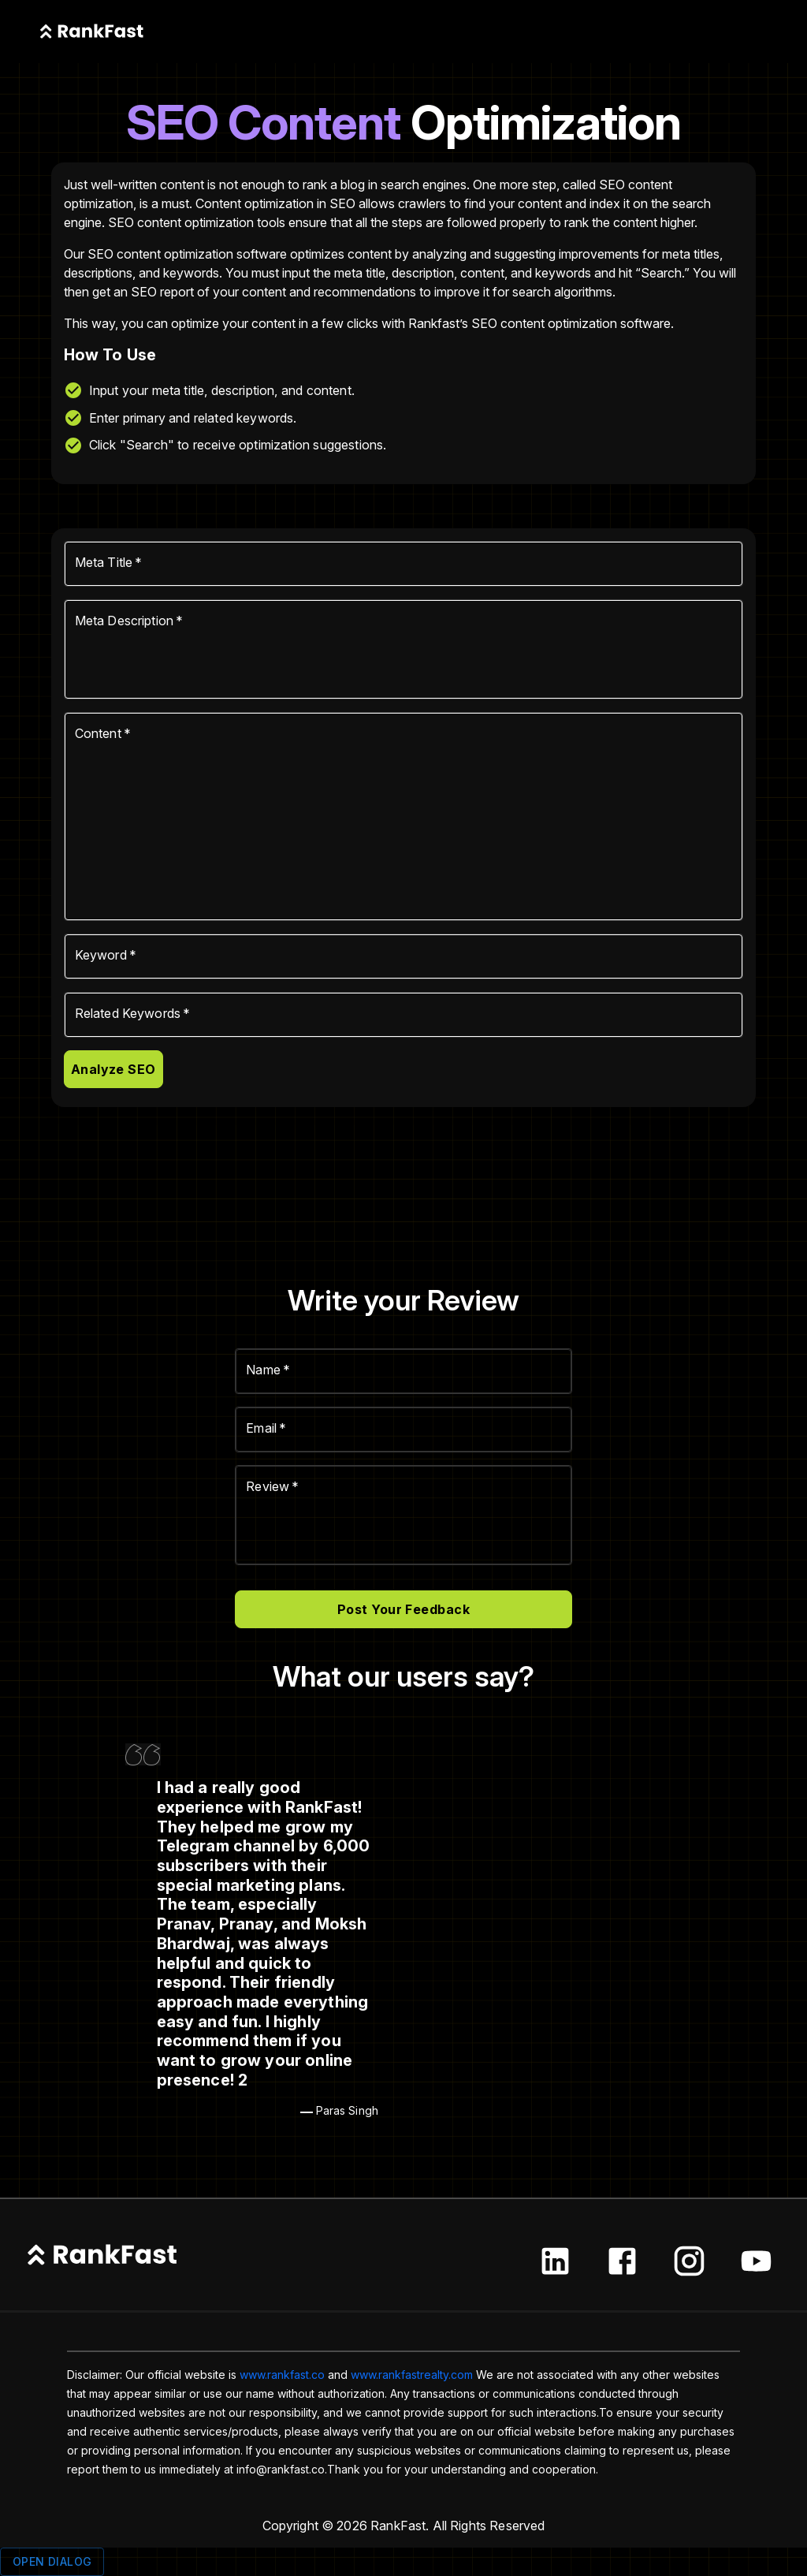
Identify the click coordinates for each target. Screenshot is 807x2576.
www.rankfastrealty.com (412, 2374)
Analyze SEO (113, 1069)
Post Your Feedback (403, 1609)
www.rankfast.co (282, 2374)
